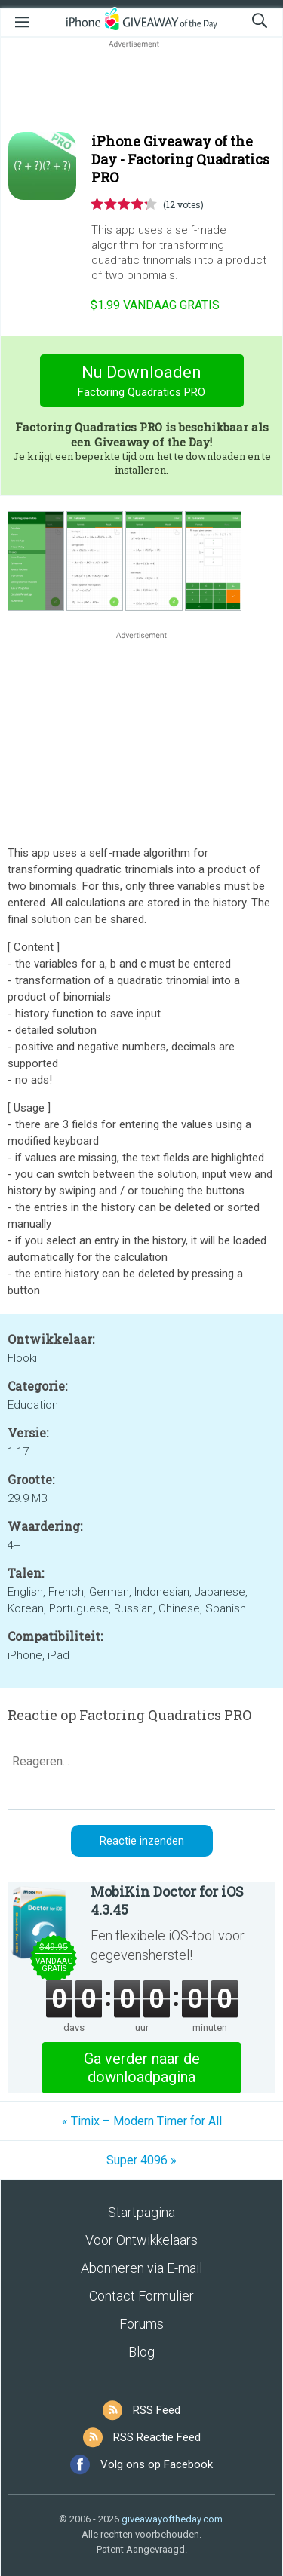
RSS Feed (156, 2410)
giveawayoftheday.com (172, 2519)
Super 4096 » (141, 2160)
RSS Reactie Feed (157, 2437)
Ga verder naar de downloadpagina (142, 2068)
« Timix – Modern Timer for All (142, 2121)
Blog (141, 2352)
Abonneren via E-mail (141, 2268)
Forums (141, 2324)
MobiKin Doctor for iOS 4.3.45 (167, 1900)
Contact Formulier (141, 2296)
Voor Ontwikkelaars (141, 2240)
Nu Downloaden (141, 383)
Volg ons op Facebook (156, 2464)
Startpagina (141, 2212)
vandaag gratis (155, 305)
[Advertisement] (141, 87)
